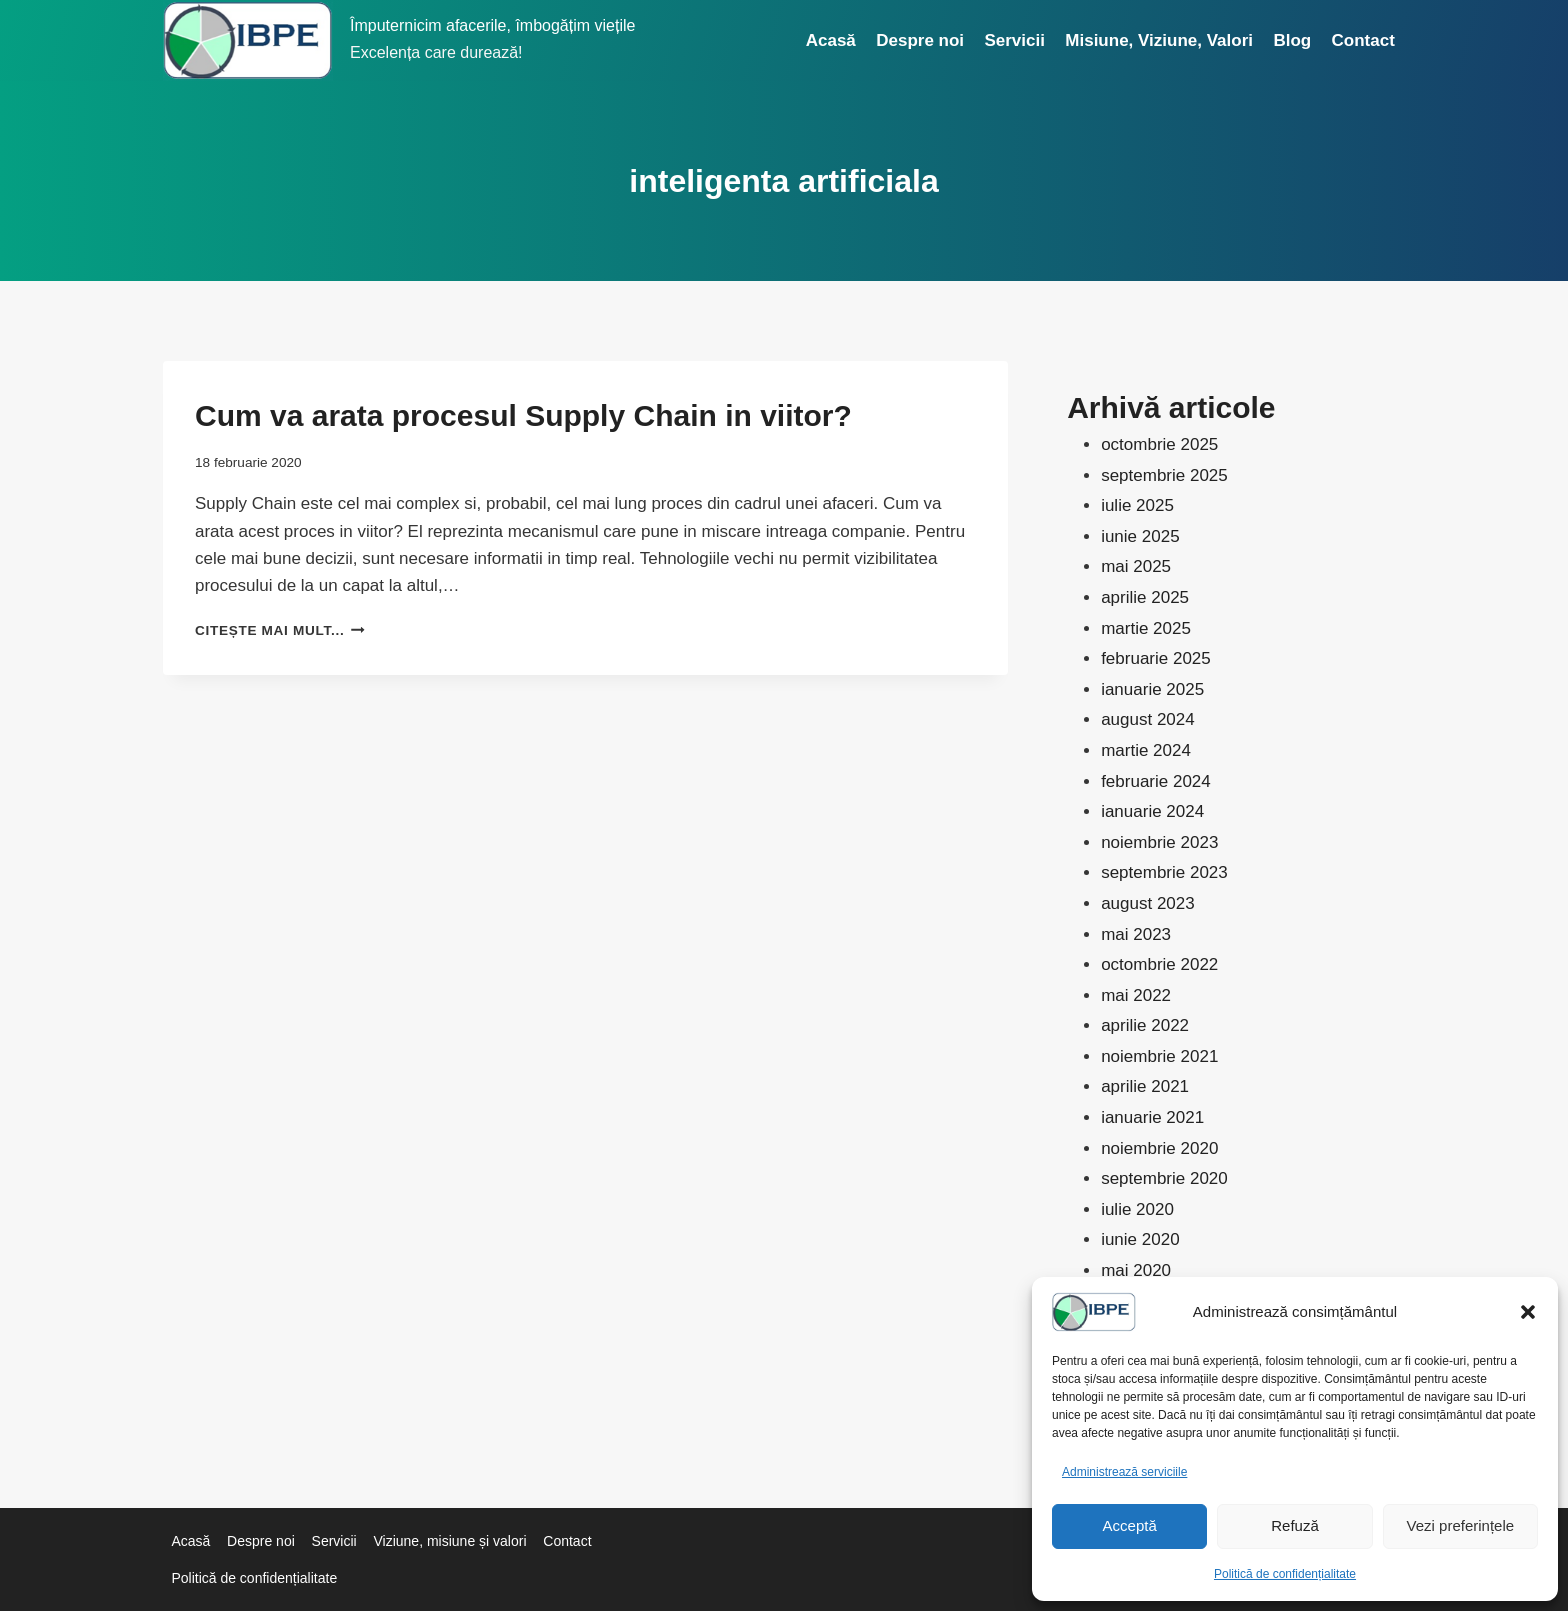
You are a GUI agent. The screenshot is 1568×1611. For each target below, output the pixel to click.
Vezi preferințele (1461, 1525)
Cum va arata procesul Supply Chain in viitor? (523, 415)
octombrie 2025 (1159, 444)
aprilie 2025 (1145, 597)
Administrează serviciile (1124, 1472)
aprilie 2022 (1145, 1025)
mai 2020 (1136, 1270)
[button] (1528, 1312)
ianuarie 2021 (1152, 1117)
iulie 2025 (1137, 505)
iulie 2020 (1137, 1209)
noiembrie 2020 (1159, 1148)
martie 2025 (1146, 628)
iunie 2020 (1140, 1239)
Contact (1363, 40)
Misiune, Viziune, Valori (1159, 40)
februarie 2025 (1156, 658)
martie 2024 (1146, 750)
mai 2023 (1136, 934)
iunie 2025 (1140, 536)
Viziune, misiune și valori (449, 1541)
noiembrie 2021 (1159, 1056)
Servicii (1014, 40)
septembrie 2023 (1164, 872)
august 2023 (1148, 903)
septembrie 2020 (1164, 1178)
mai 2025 (1136, 566)
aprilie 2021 (1145, 1086)
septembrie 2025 (1164, 475)
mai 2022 (1136, 995)
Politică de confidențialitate (1285, 1574)
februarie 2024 (1156, 781)
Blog (1292, 40)
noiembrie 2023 (1159, 842)
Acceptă (1130, 1525)
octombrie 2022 (1159, 964)
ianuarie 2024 (1152, 811)
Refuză (1295, 1525)
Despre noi (920, 40)
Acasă (831, 40)
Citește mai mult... (280, 630)
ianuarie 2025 (1152, 689)
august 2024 (1148, 719)
